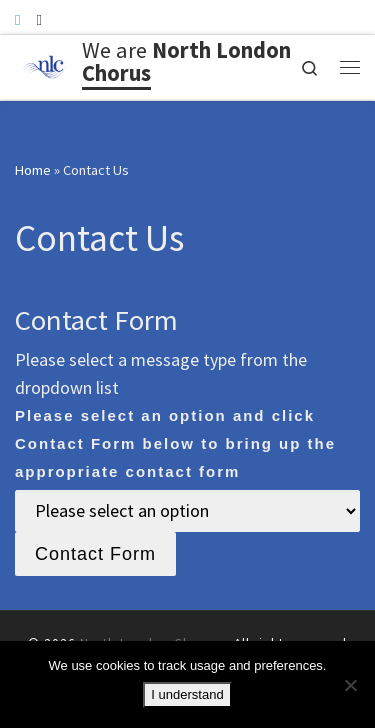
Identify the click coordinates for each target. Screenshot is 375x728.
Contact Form (95, 554)
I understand (187, 694)
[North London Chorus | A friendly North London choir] (45, 65)
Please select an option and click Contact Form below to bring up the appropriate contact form (175, 443)
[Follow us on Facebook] (17, 19)
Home (33, 170)
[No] (350, 685)
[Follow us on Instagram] (38, 19)
